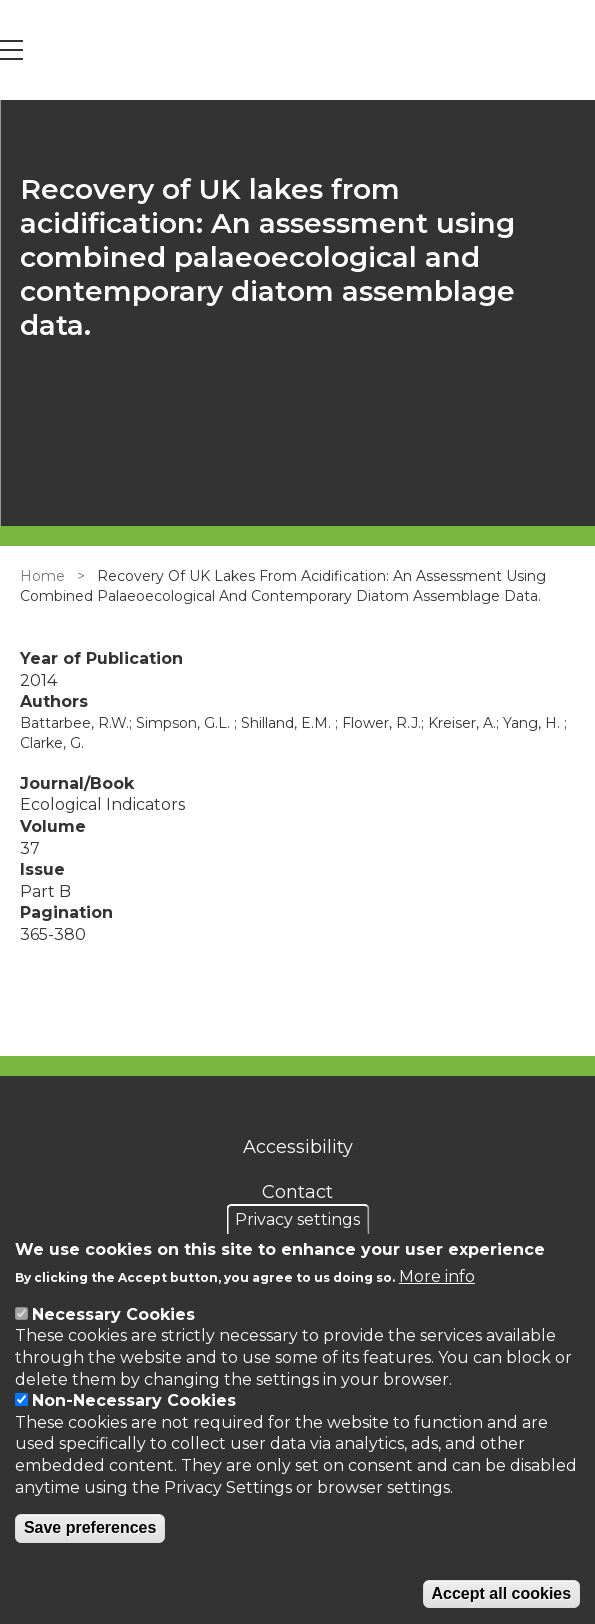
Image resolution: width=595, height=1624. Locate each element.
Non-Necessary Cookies (134, 1400)
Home (42, 576)
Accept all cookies (502, 1593)
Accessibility (298, 1147)
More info (437, 1276)
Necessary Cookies (113, 1314)
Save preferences (90, 1527)
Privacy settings (297, 1219)
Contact (297, 1192)
